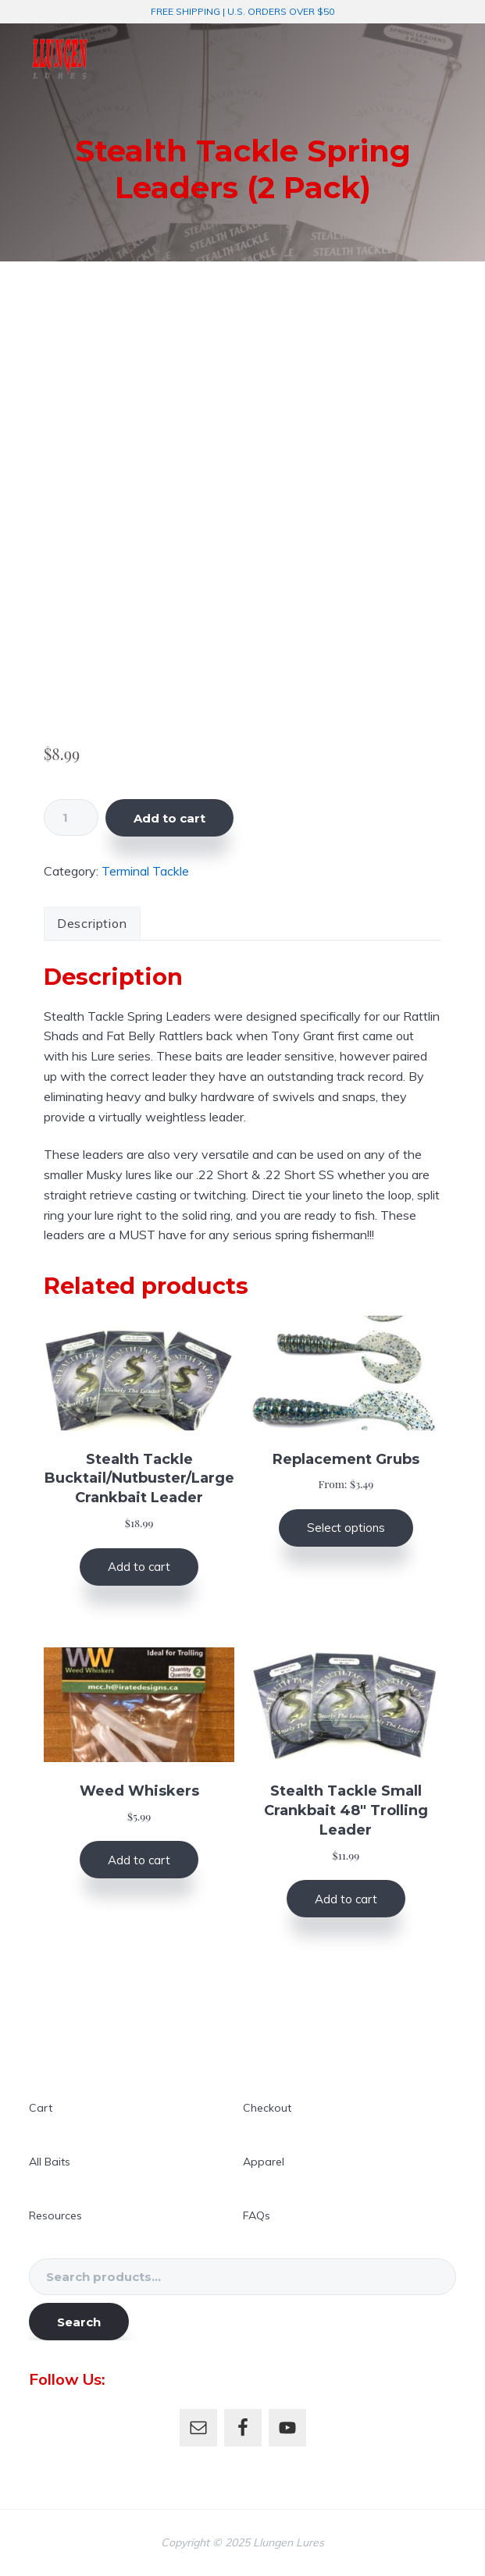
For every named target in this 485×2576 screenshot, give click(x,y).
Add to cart (169, 818)
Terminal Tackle (145, 871)
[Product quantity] (71, 817)
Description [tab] (92, 923)
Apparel (263, 2162)
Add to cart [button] (139, 1566)
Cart (40, 2108)
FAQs (256, 2215)
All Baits (49, 2162)
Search (79, 2322)
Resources (55, 2215)
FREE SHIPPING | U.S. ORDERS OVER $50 (242, 11)
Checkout (267, 2108)
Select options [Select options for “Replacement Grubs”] (346, 1527)
